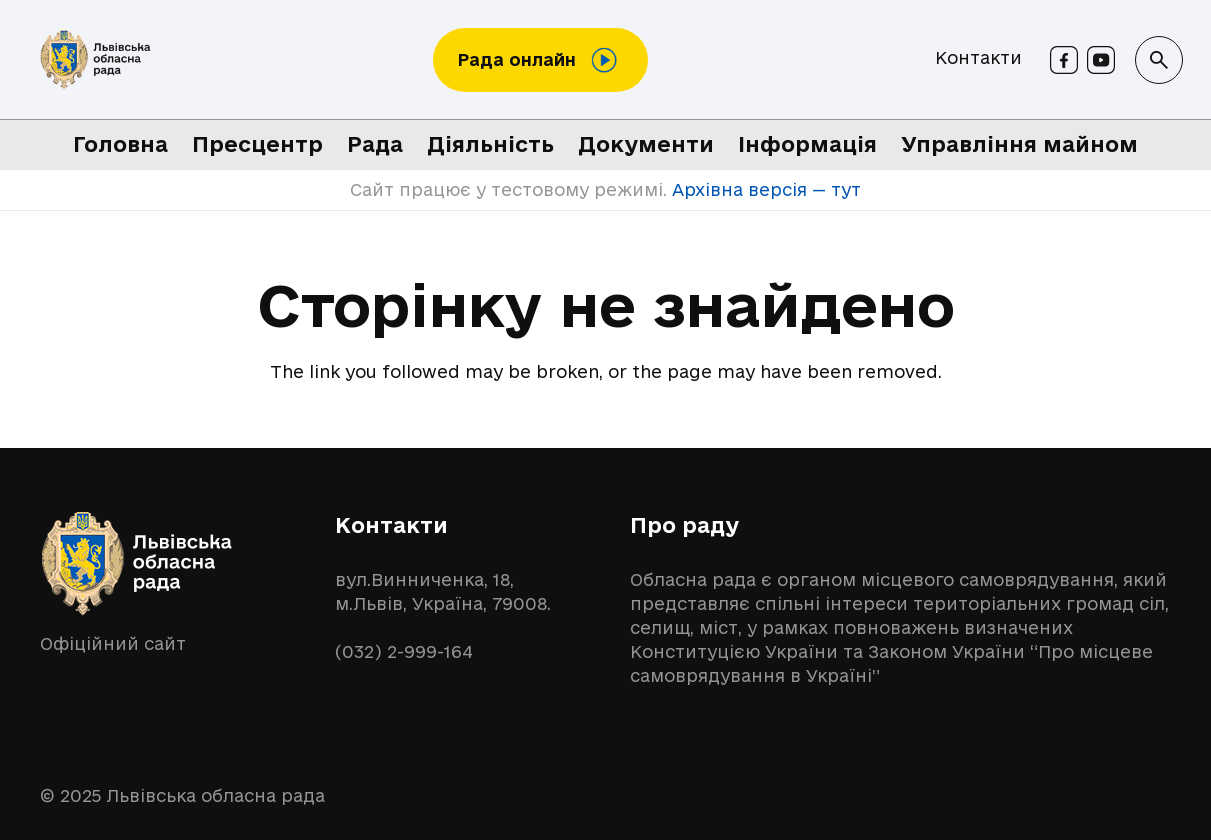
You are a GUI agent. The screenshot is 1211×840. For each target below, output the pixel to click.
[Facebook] (1064, 60)
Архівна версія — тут (764, 189)
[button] (1159, 60)
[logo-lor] (95, 60)
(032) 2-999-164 (404, 651)
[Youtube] (1101, 60)
